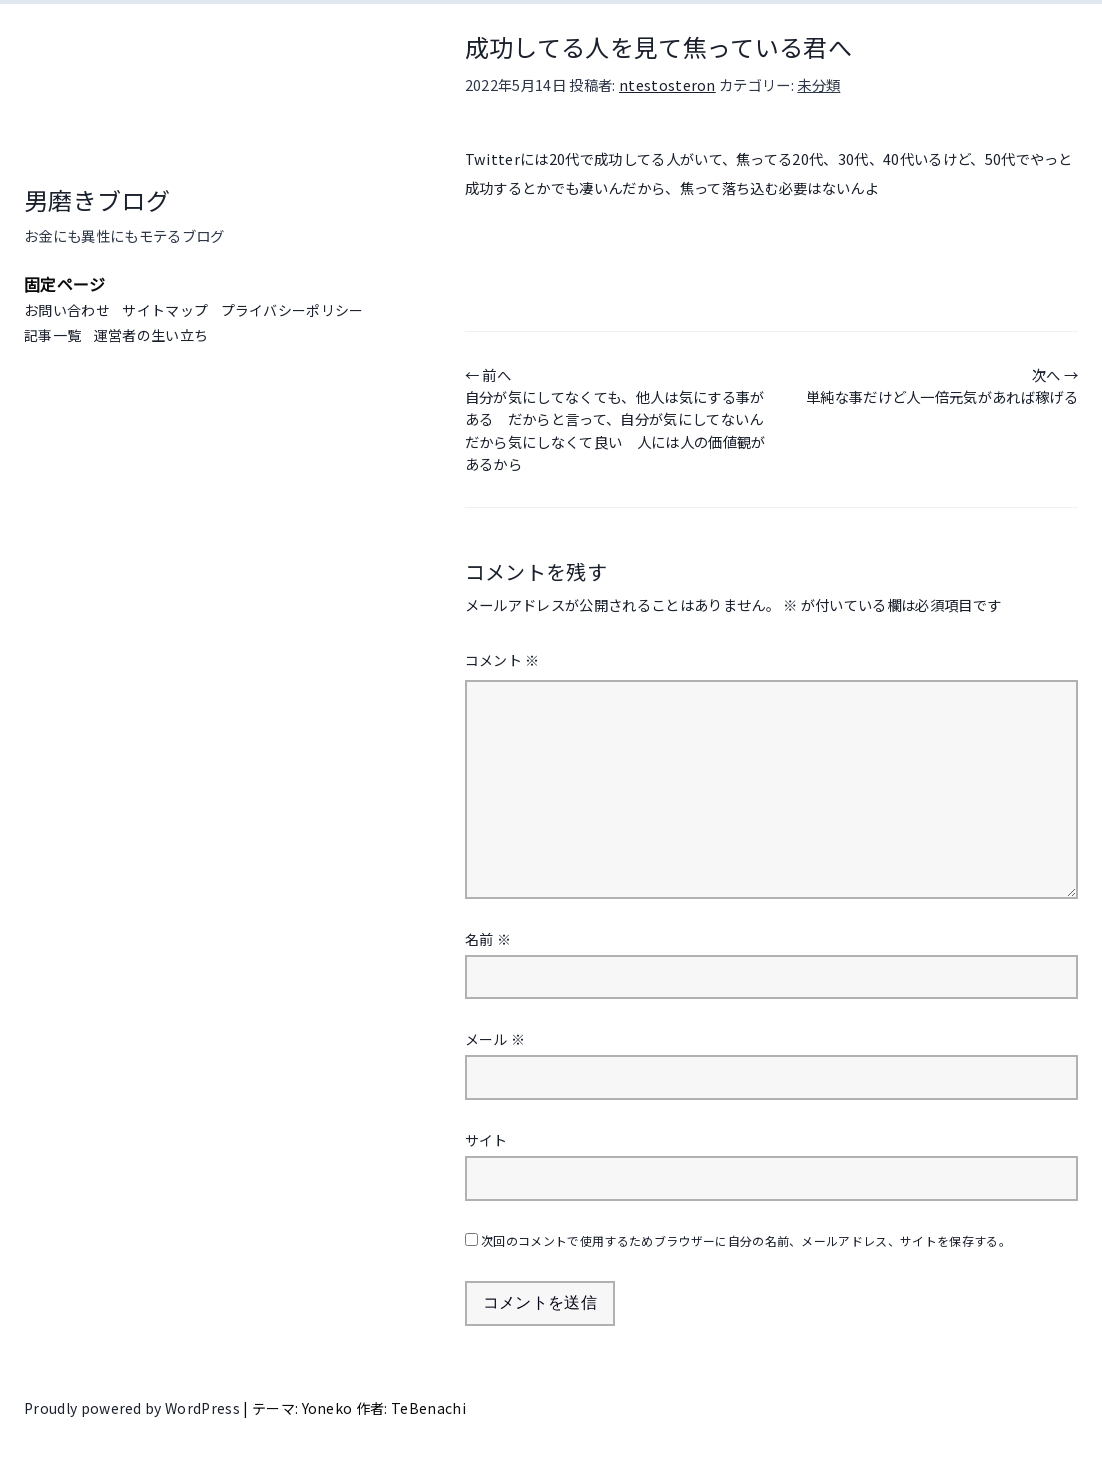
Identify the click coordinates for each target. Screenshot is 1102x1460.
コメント (502, 660)
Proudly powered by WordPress (133, 1408)
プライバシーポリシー (292, 310)
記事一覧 (52, 335)
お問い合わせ (67, 310)
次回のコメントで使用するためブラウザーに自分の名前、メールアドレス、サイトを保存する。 (746, 1240)
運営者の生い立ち (151, 335)
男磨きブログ (97, 199)
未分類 (818, 84)
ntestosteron (667, 84)
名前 (488, 939)
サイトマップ (165, 310)
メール (495, 1039)
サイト (486, 1140)
